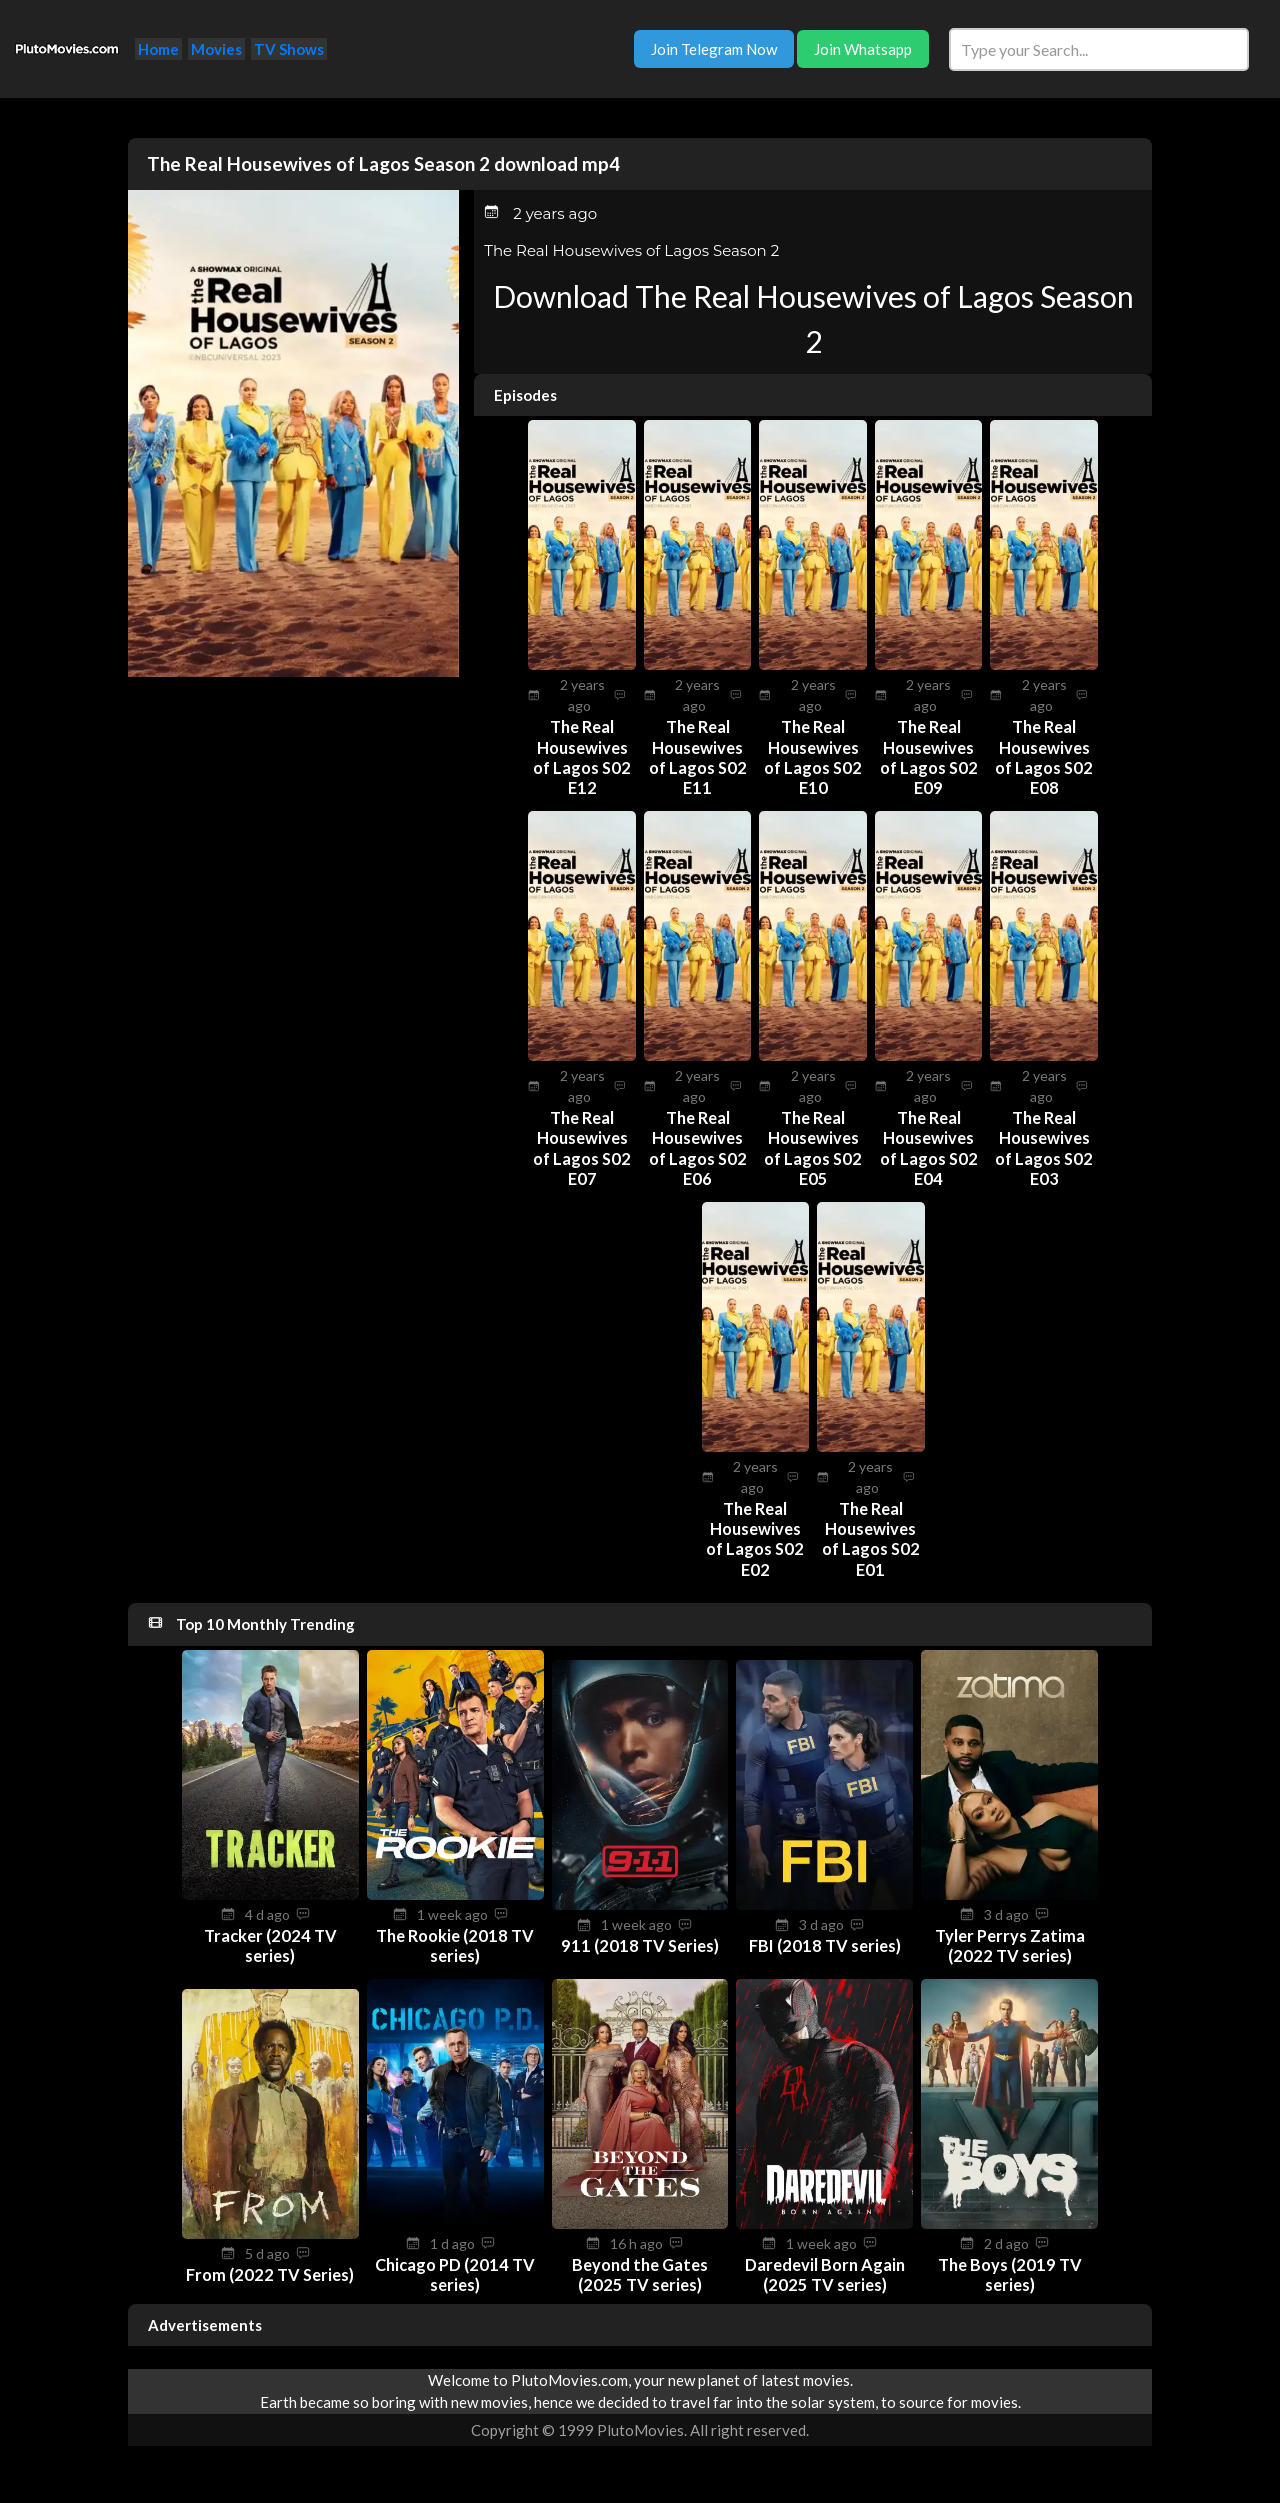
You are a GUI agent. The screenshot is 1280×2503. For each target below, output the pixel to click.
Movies (216, 49)
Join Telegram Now (714, 49)
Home (158, 49)
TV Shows (289, 49)
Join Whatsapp (863, 49)
